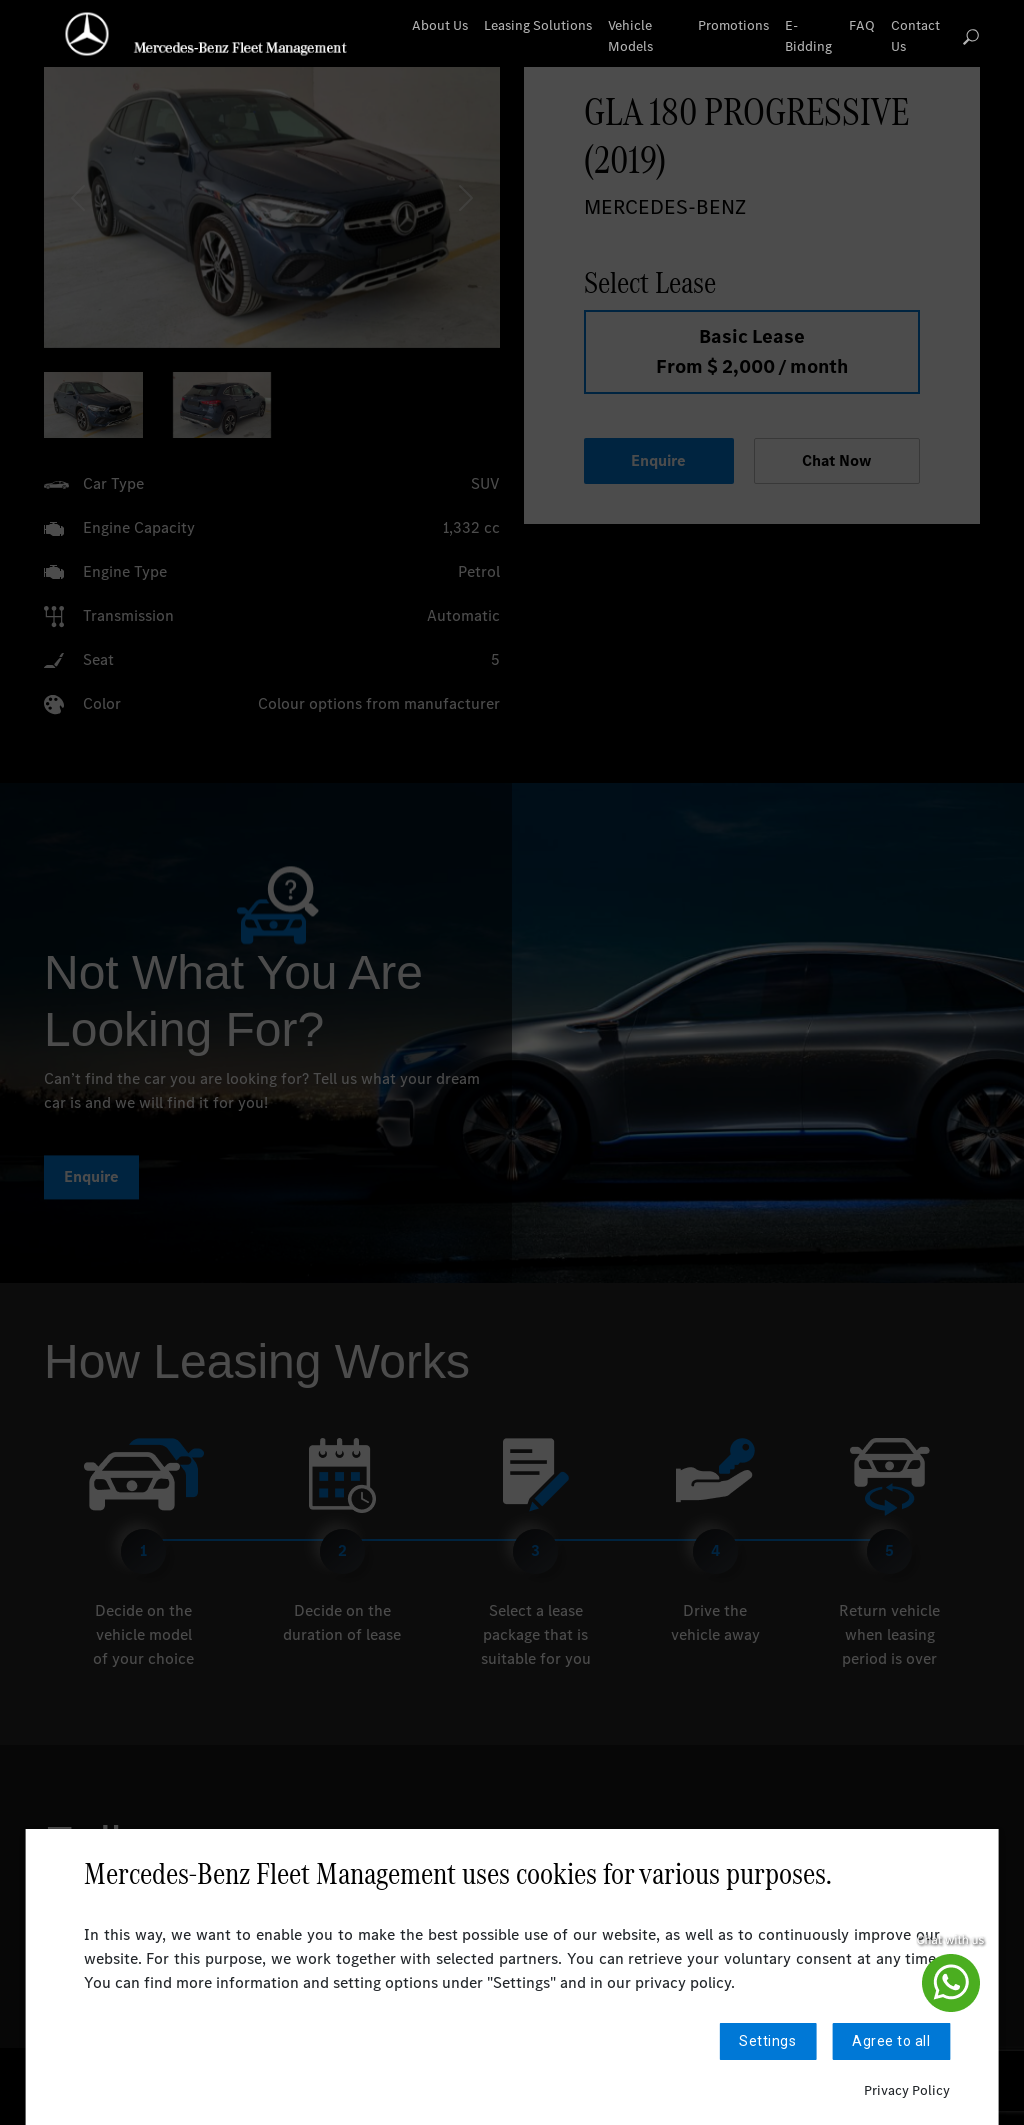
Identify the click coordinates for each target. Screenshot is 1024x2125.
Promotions (733, 25)
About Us (440, 25)
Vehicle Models (630, 36)
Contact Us (915, 36)
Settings (767, 2041)
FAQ (862, 25)
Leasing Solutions (538, 25)
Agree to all (891, 2041)
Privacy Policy (907, 2090)
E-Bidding (808, 36)
